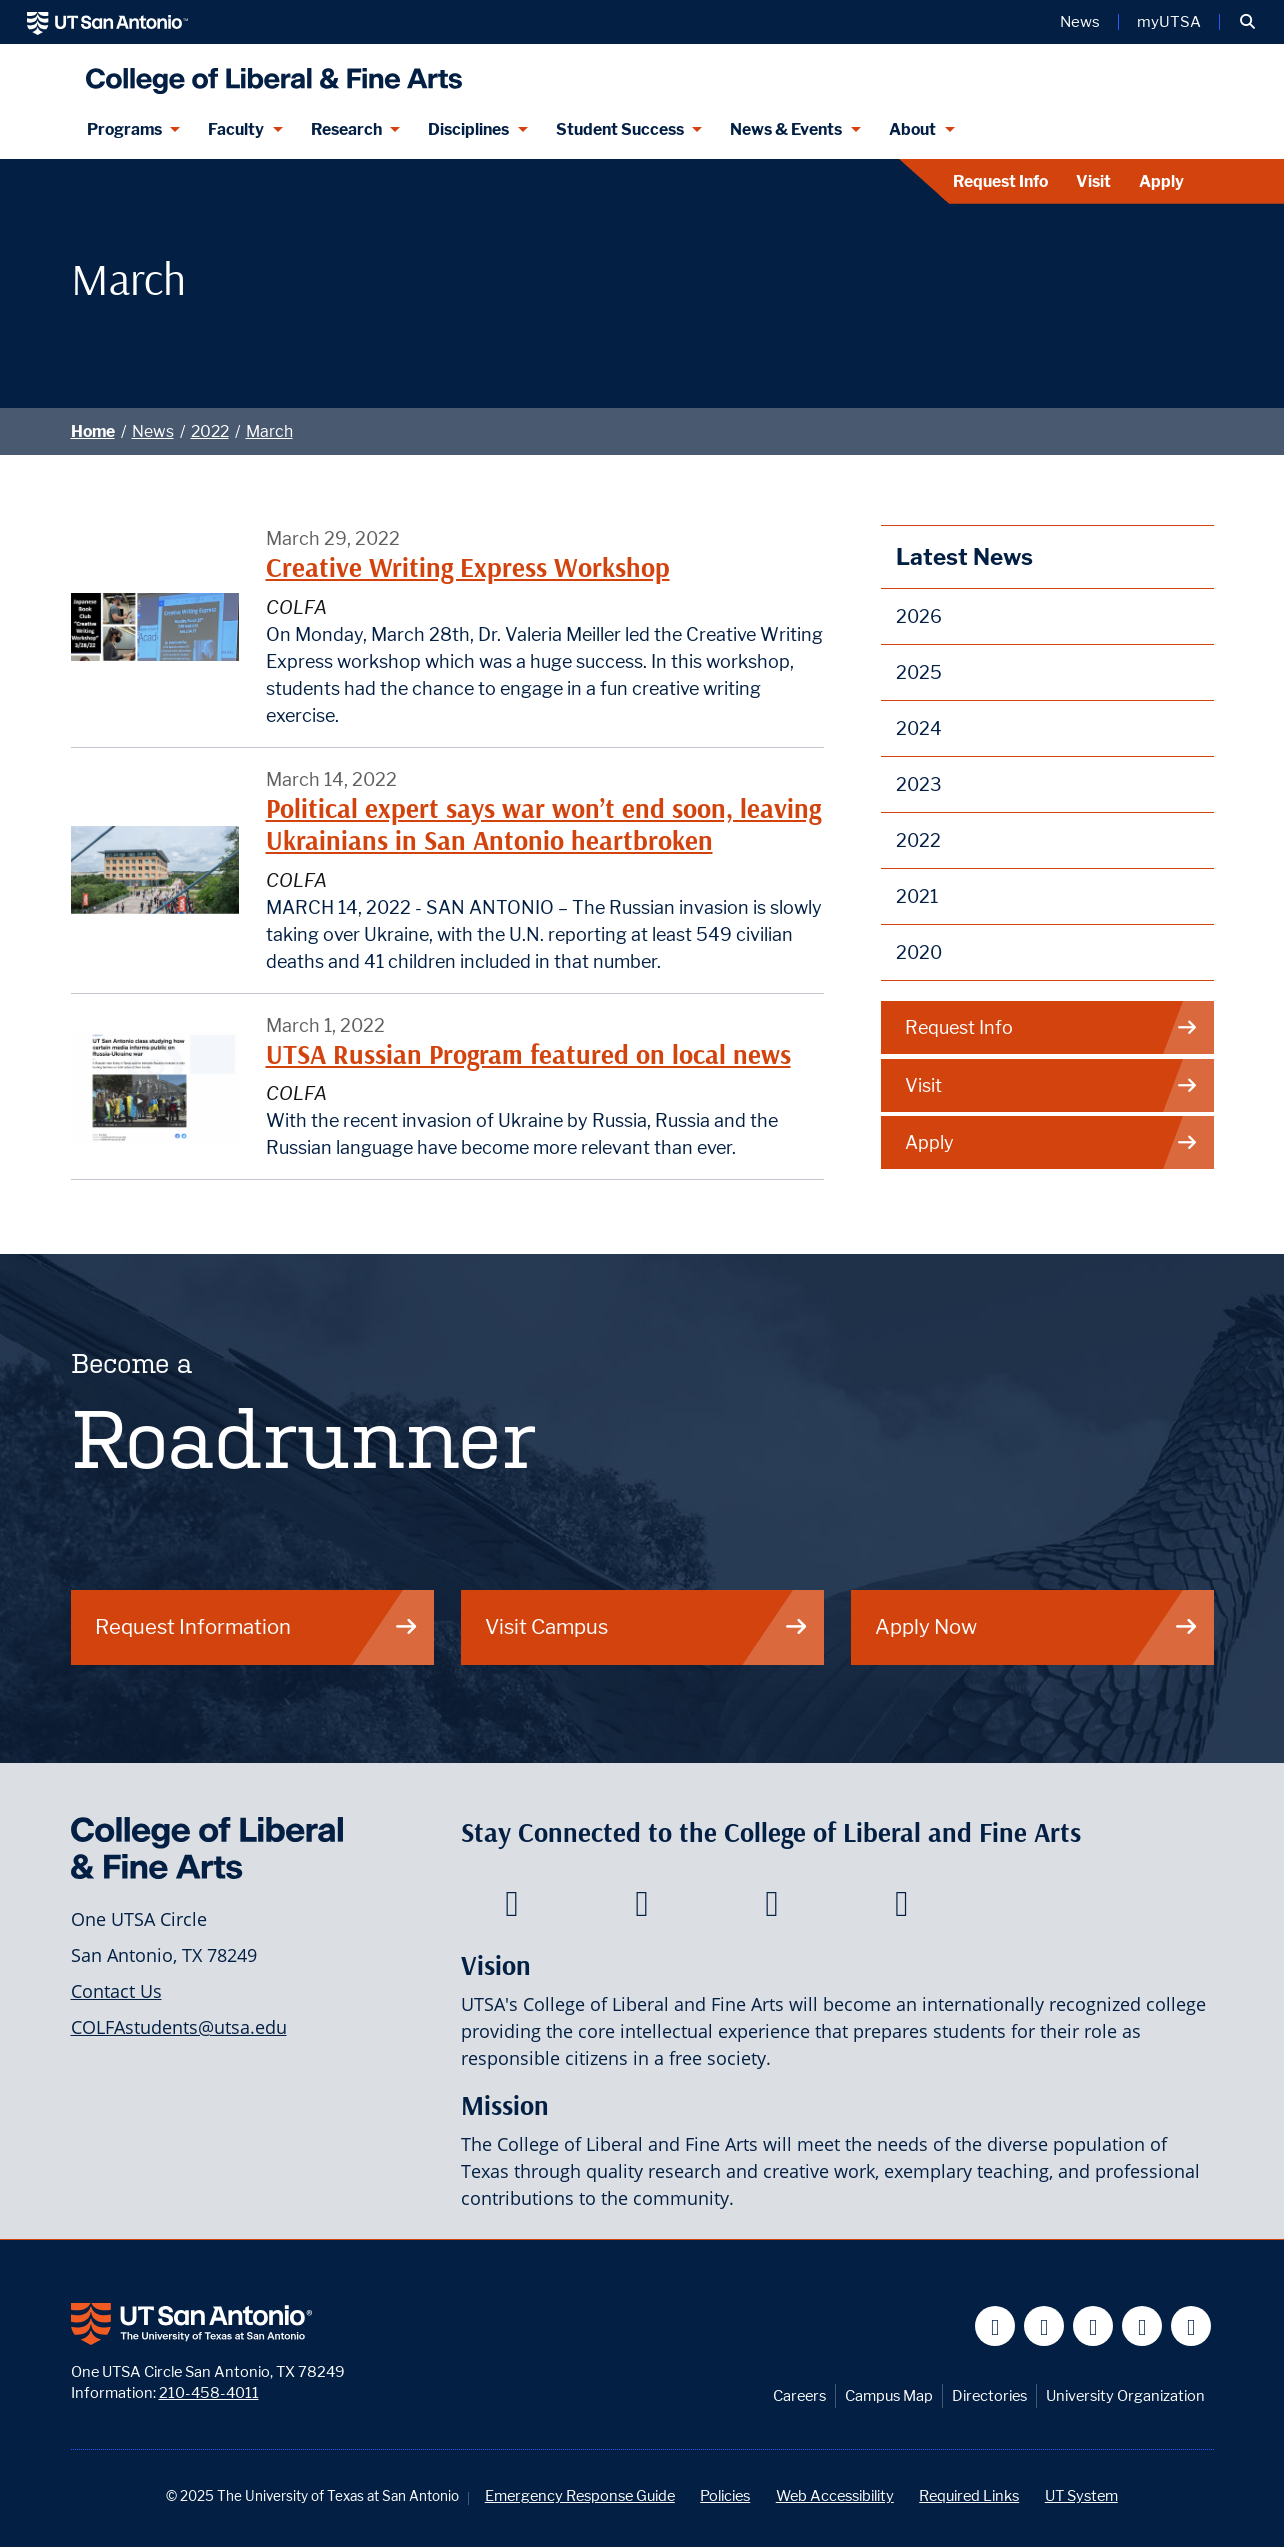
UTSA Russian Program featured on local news (528, 1054)
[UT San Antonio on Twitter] (1044, 2326)
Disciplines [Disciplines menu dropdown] (468, 129)
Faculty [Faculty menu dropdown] (236, 129)
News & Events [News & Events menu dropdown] (786, 129)
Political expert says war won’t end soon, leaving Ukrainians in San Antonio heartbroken (543, 824)
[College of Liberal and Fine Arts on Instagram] (901, 1909)
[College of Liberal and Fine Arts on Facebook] (511, 1909)
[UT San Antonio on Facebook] (995, 2326)
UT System (1081, 2495)
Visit (1093, 181)
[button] (1247, 22)
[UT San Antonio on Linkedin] (1142, 2326)
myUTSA (1169, 22)
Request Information (257, 1626)
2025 (919, 672)
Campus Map (889, 2395)
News (153, 431)
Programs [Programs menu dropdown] (124, 129)
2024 (919, 728)
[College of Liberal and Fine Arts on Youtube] (771, 1909)
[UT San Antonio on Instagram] (1191, 2326)
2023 (919, 784)
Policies (725, 2495)
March (269, 431)
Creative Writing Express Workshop (468, 567)
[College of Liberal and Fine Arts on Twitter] (641, 1909)
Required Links (969, 2495)
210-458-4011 (209, 2392)
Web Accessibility (835, 2495)
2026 (919, 616)
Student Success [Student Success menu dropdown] (620, 129)
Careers (799, 2395)
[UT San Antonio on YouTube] (1093, 2326)
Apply (1161, 181)
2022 (210, 431)
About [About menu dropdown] (912, 129)
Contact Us (116, 1991)
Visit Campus (647, 1626)
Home (93, 431)
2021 (917, 896)
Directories (989, 2395)
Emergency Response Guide (580, 2495)
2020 (919, 952)
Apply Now (1037, 1626)
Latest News (964, 556)
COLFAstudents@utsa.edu (179, 2027)
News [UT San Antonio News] (1080, 22)
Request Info (1000, 181)
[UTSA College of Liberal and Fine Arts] (269, 72)
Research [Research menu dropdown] (346, 129)
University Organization (1125, 2395)
